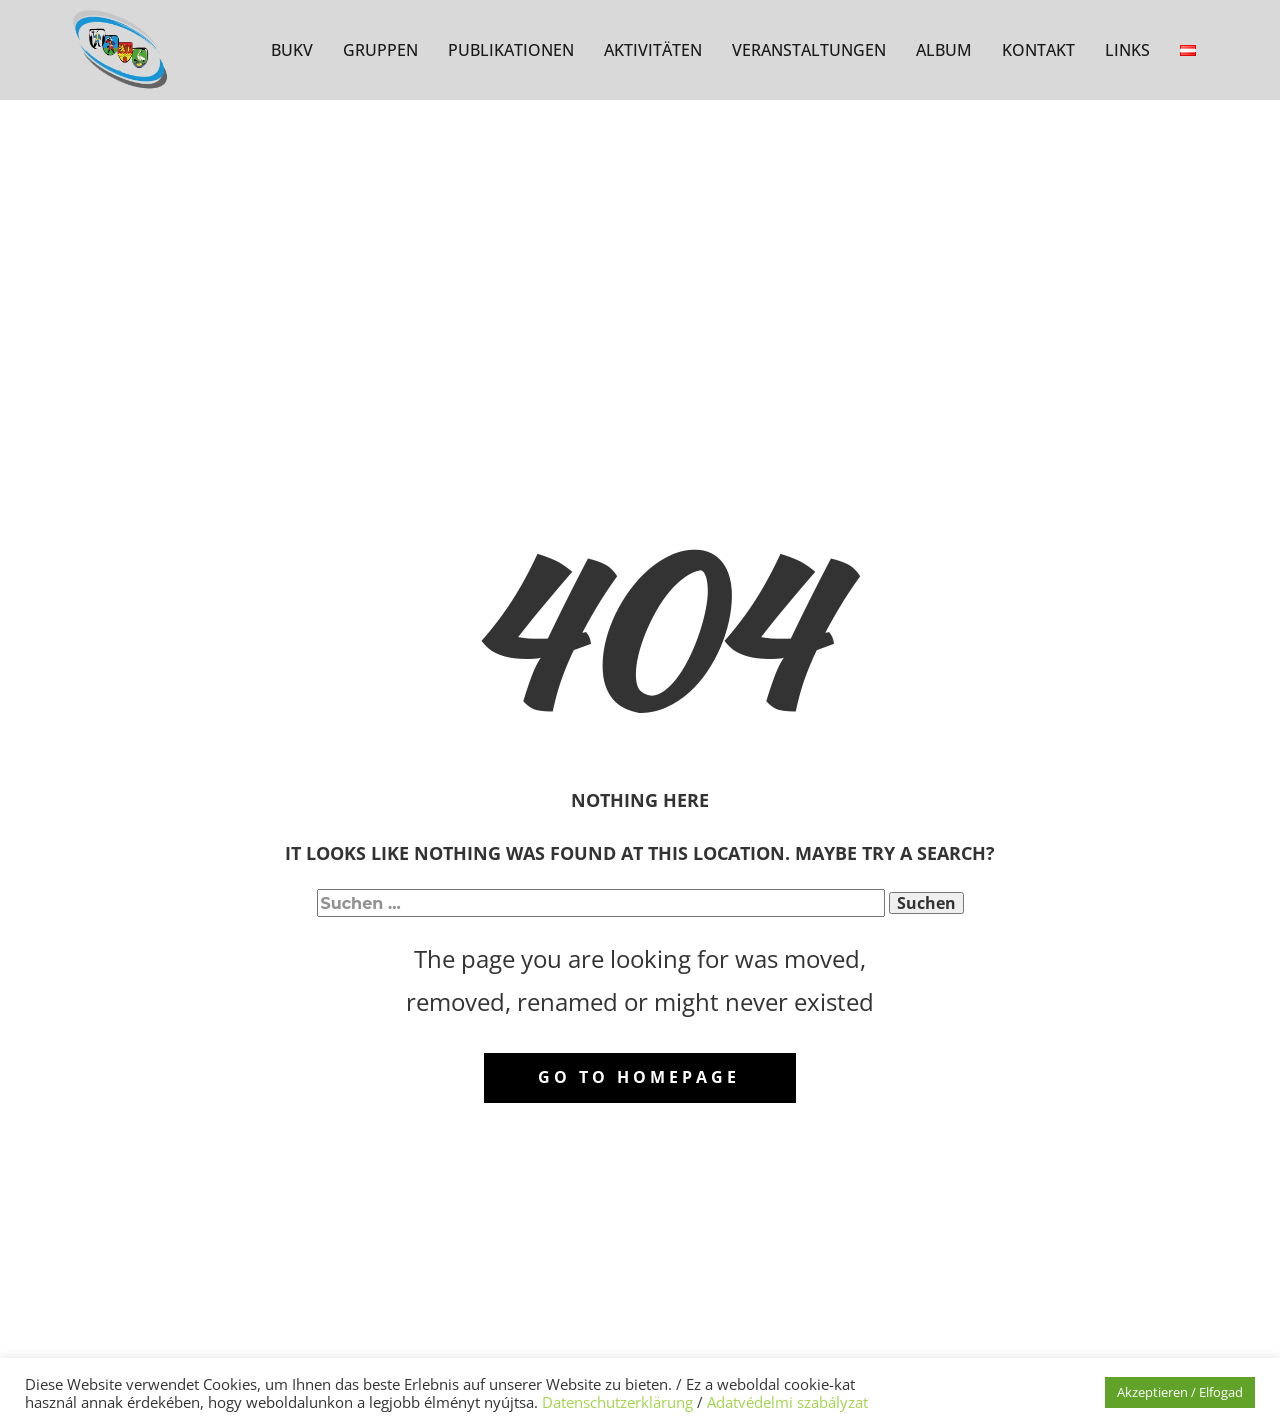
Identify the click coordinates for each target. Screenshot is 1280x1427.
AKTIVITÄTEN (653, 50)
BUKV (292, 50)
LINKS (1127, 50)
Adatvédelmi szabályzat (787, 1402)
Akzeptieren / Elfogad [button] (1180, 1392)
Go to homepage (639, 1077)
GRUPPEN (380, 50)
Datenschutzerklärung (617, 1402)
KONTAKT (1038, 50)
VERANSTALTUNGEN (809, 50)
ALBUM (944, 50)
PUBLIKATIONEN (511, 50)
